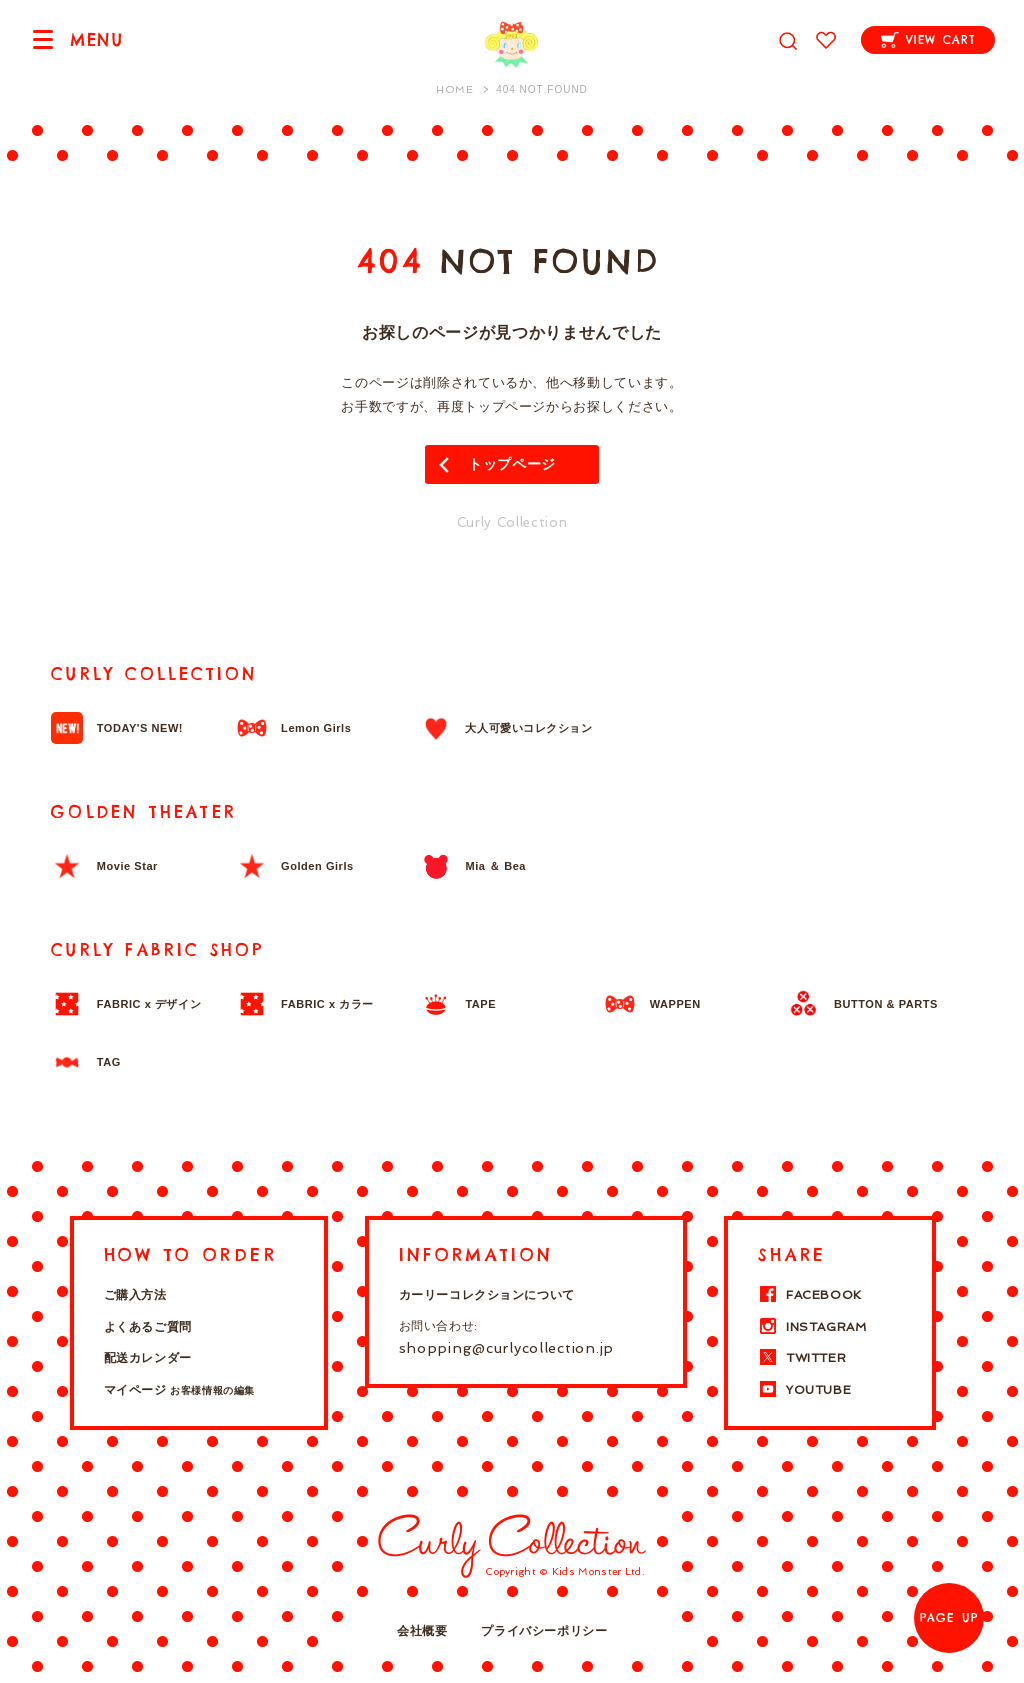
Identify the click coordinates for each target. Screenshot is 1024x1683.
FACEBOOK (810, 1295)
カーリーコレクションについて (487, 1295)
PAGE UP (949, 1618)
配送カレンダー (148, 1358)
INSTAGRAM (812, 1327)
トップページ (512, 464)
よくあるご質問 (148, 1327)
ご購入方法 (135, 1295)
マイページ (179, 1390)
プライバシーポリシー (544, 1631)
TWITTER (802, 1358)
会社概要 (422, 1631)
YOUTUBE (804, 1390)
